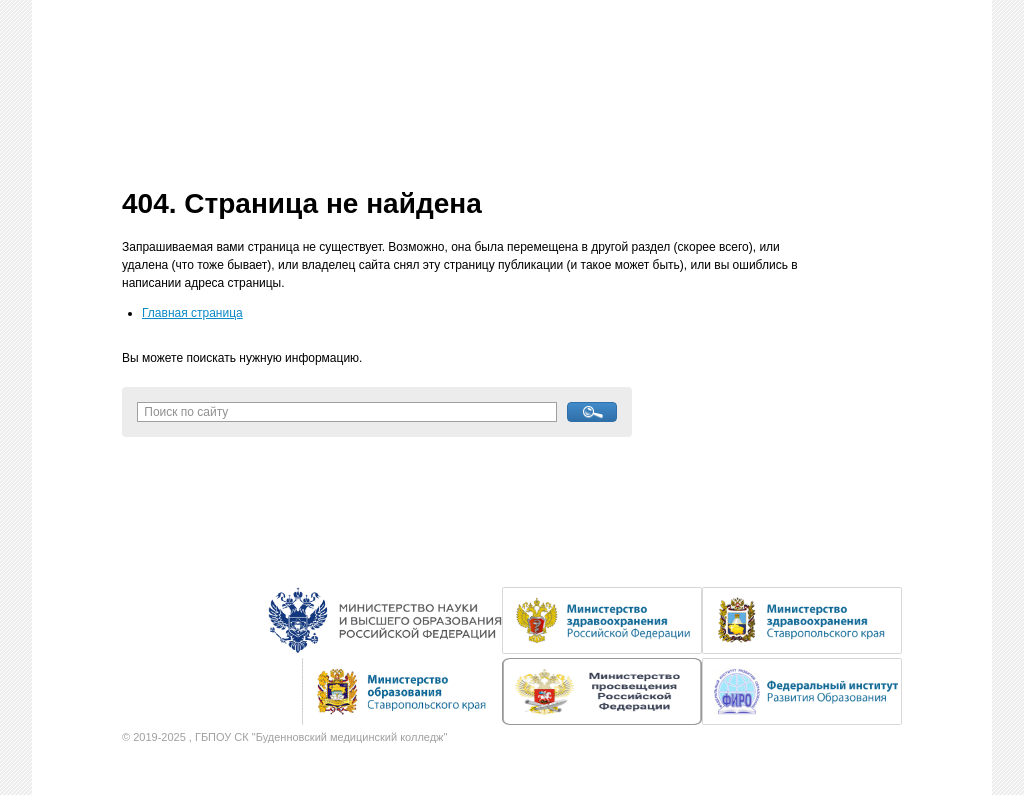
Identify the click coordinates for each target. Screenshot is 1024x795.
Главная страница (192, 313)
